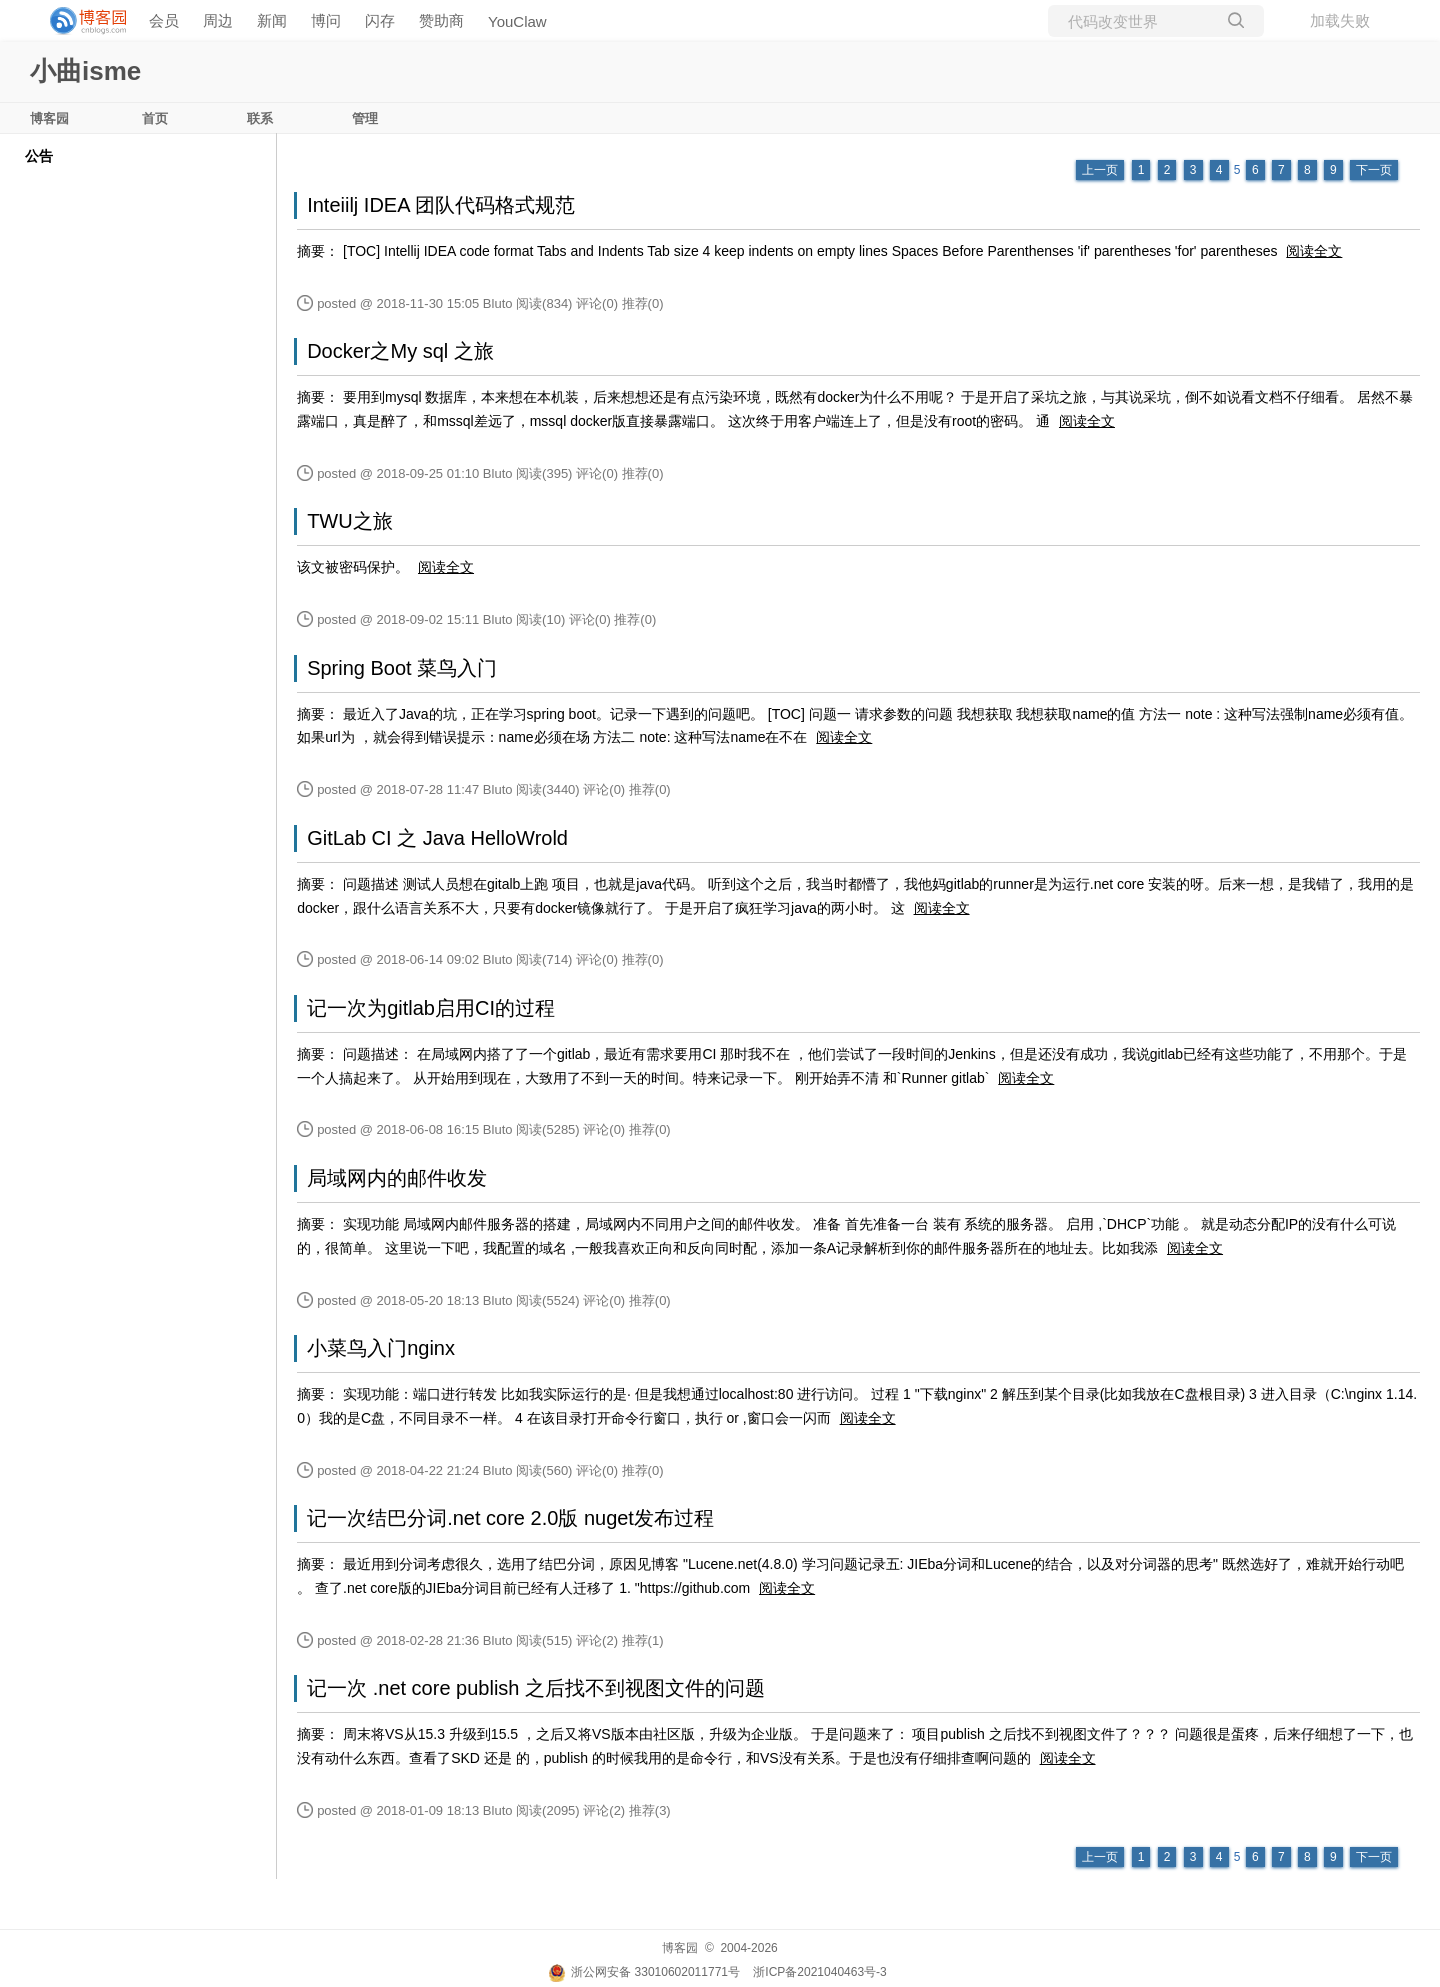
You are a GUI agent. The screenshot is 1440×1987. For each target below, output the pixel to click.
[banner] (80, 21)
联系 (260, 118)
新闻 (272, 20)
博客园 (49, 118)
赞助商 (441, 20)
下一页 (1374, 170)
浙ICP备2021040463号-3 (819, 1972)
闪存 (380, 20)
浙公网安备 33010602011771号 (644, 1972)
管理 (365, 118)
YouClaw (517, 21)
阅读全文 (1314, 251)
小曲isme (85, 71)
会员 (164, 20)
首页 (155, 118)
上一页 (1100, 170)
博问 (326, 20)
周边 (218, 20)
